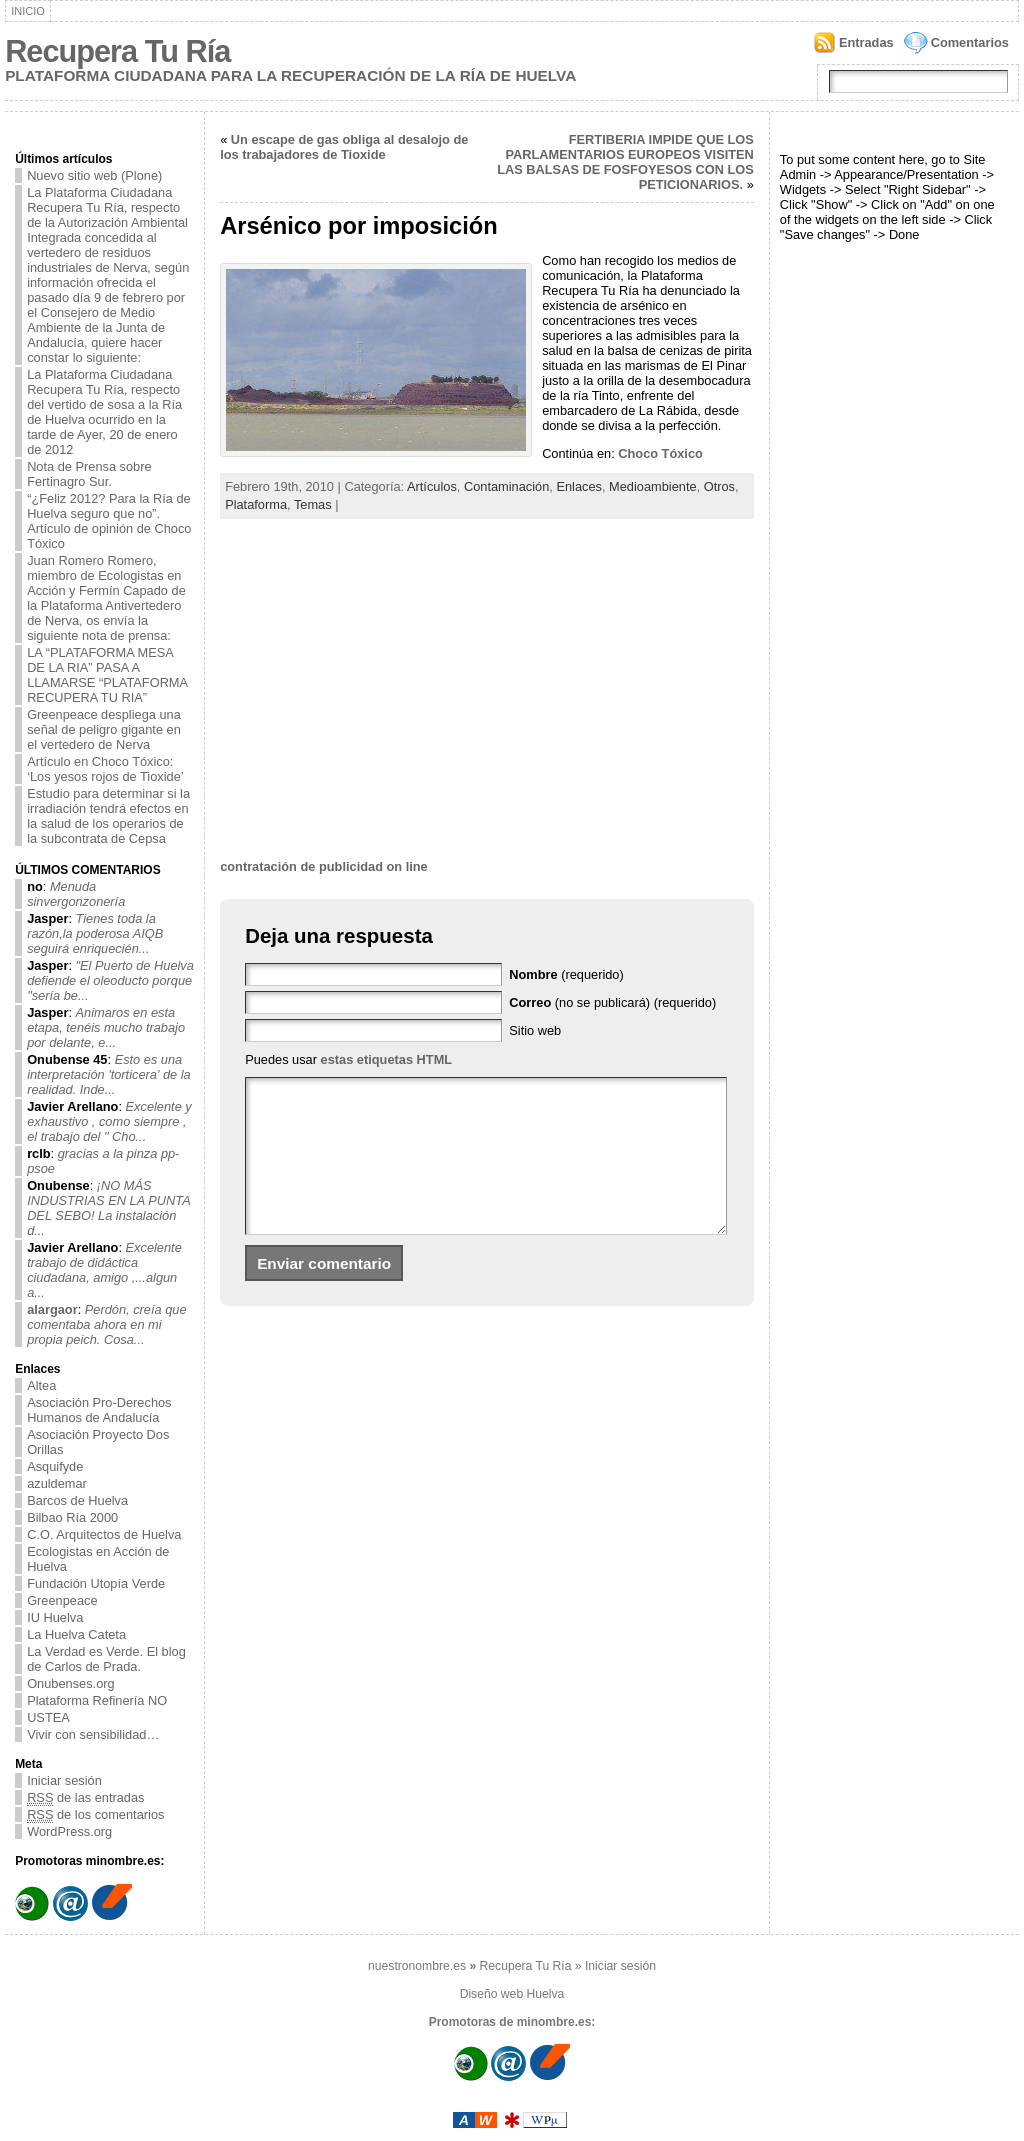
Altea (41, 1385)
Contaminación (506, 486)
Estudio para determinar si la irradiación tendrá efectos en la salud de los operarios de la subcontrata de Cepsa (108, 816)
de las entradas (85, 1797)
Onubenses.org (71, 1683)
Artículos (432, 486)
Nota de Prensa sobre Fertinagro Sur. (89, 474)
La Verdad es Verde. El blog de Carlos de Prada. (106, 1659)
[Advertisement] (487, 704)
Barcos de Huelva (77, 1500)
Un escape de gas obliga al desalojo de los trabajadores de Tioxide (344, 147)
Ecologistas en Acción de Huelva (98, 1559)
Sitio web (535, 1030)
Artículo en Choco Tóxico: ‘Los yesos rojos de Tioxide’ (105, 769)
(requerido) (566, 974)
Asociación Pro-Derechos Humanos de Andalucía (99, 1410)
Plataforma (256, 504)
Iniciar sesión (64, 1780)
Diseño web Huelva (512, 1994)
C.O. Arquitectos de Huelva (104, 1534)
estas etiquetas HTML (387, 1059)
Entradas (866, 42)
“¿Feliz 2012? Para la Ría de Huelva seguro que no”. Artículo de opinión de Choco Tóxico (109, 521)
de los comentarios (95, 1814)
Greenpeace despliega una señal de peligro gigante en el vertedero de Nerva (104, 729)
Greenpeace (62, 1600)
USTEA (48, 1717)
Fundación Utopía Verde (96, 1583)
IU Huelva (55, 1617)
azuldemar (57, 1483)
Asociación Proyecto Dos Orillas (98, 1442)
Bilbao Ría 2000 (72, 1517)
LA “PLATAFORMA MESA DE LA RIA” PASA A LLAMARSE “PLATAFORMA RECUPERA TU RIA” (107, 675)
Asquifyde (55, 1466)
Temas (313, 504)
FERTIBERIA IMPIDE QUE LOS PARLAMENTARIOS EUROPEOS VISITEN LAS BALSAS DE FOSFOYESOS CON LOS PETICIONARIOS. (625, 162)
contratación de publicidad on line (324, 866)
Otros (719, 486)
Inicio (28, 11)
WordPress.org (69, 1831)
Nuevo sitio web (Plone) (94, 175)
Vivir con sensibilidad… (93, 1734)
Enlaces (579, 486)
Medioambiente (653, 486)
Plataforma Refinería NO (97, 1700)
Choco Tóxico (659, 453)
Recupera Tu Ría (117, 51)
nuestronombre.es (417, 1966)
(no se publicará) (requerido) (612, 1002)
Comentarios (970, 42)
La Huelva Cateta (76, 1634)
